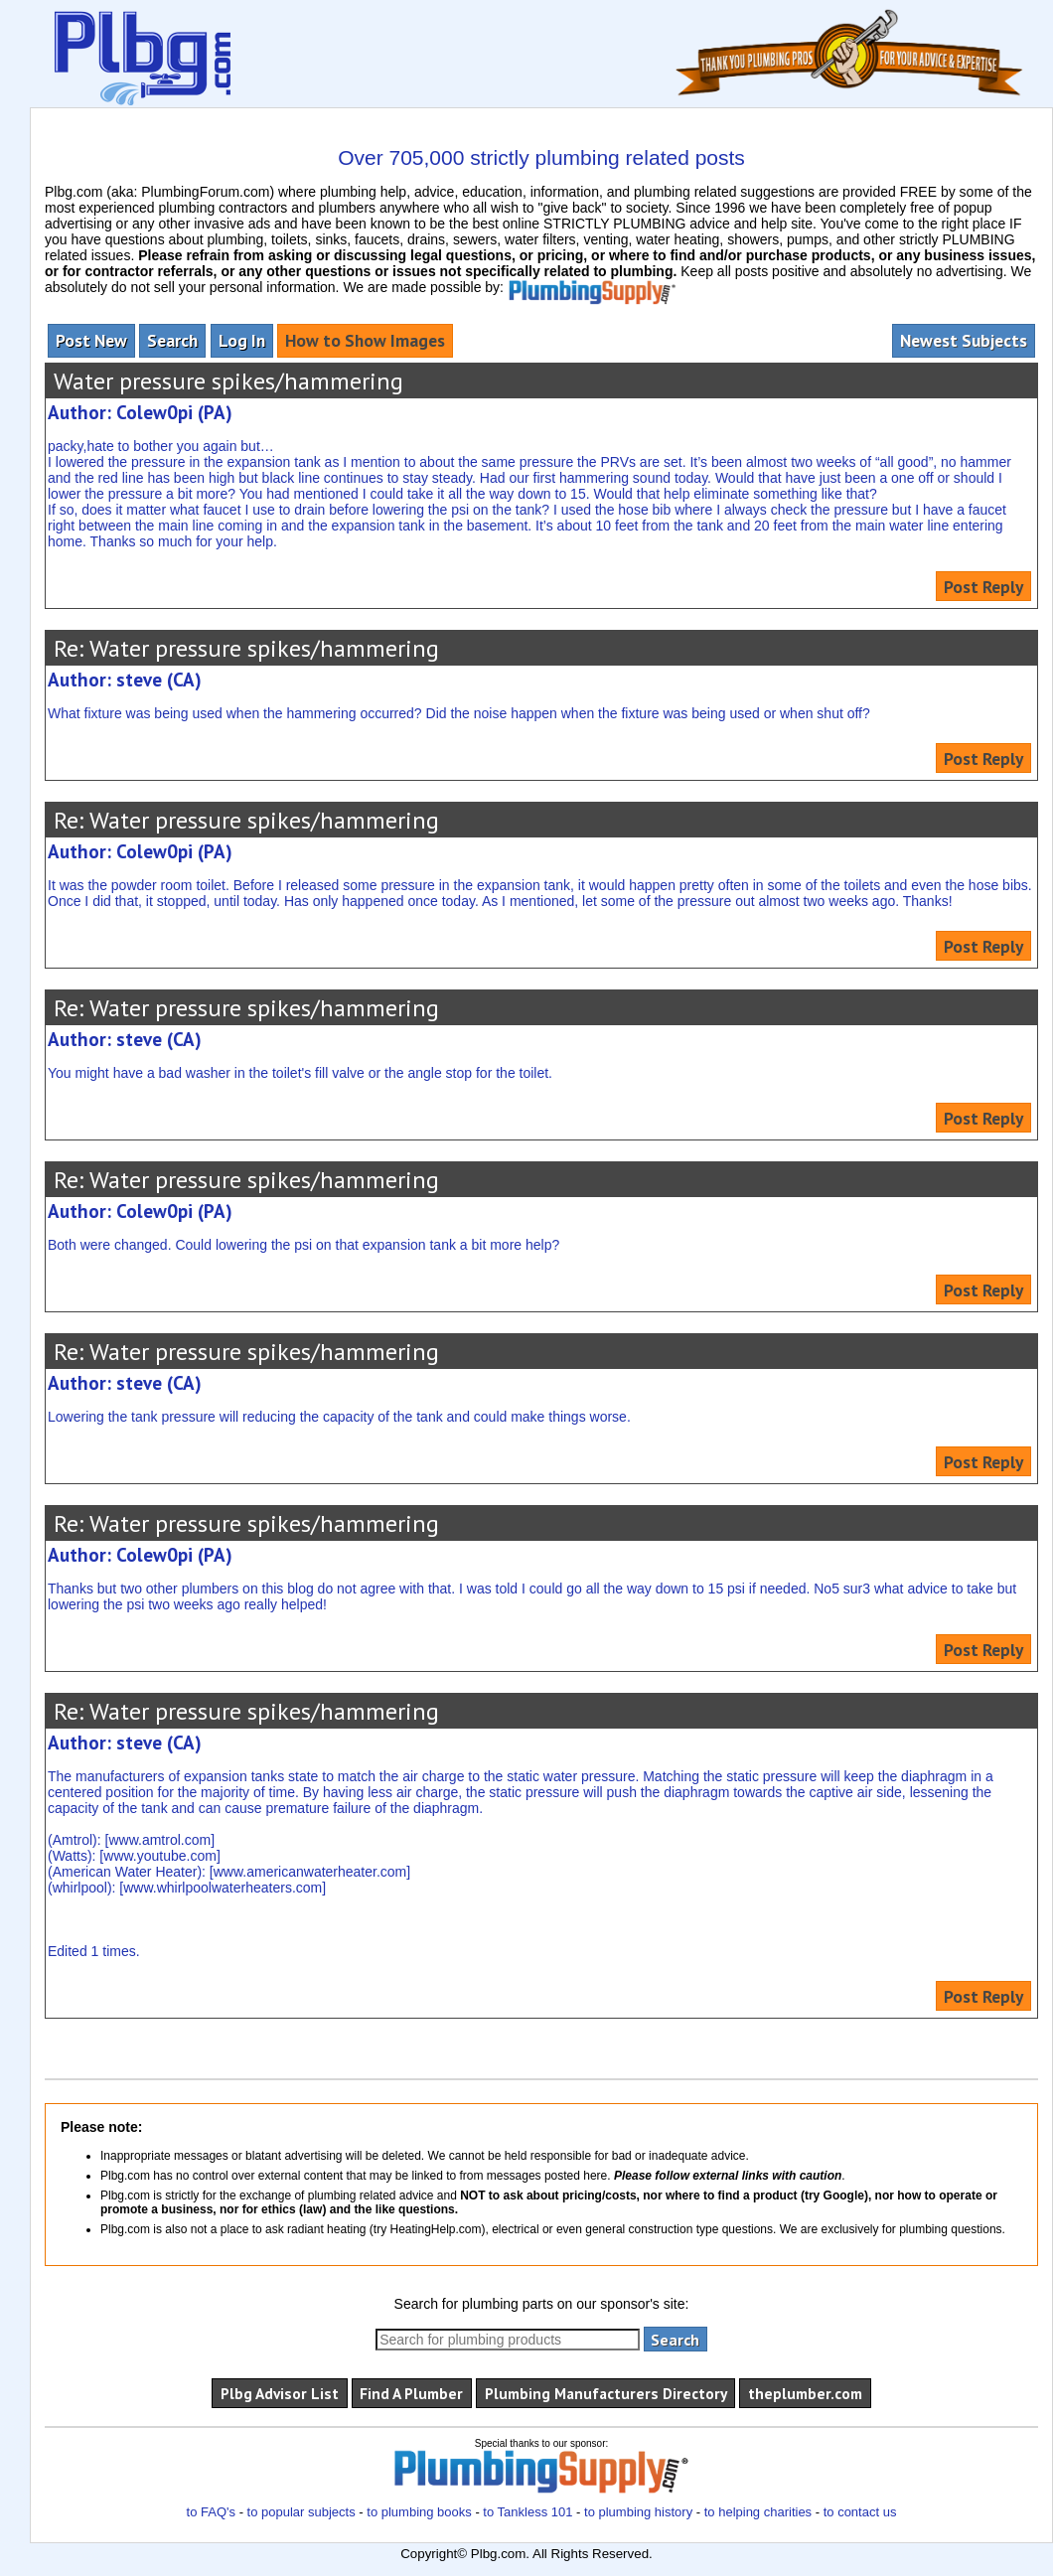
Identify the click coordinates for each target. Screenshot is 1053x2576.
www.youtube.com (160, 1856)
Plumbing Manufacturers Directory (606, 2393)
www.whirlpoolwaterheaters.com (222, 1887)
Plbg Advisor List (280, 2393)
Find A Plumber (411, 2393)
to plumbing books (419, 2511)
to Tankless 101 (527, 2511)
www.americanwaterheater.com (310, 1872)
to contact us (860, 2511)
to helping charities (758, 2511)
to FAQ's (211, 2511)
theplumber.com (805, 2393)
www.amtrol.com (159, 1840)
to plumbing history (638, 2511)
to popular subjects (301, 2511)
